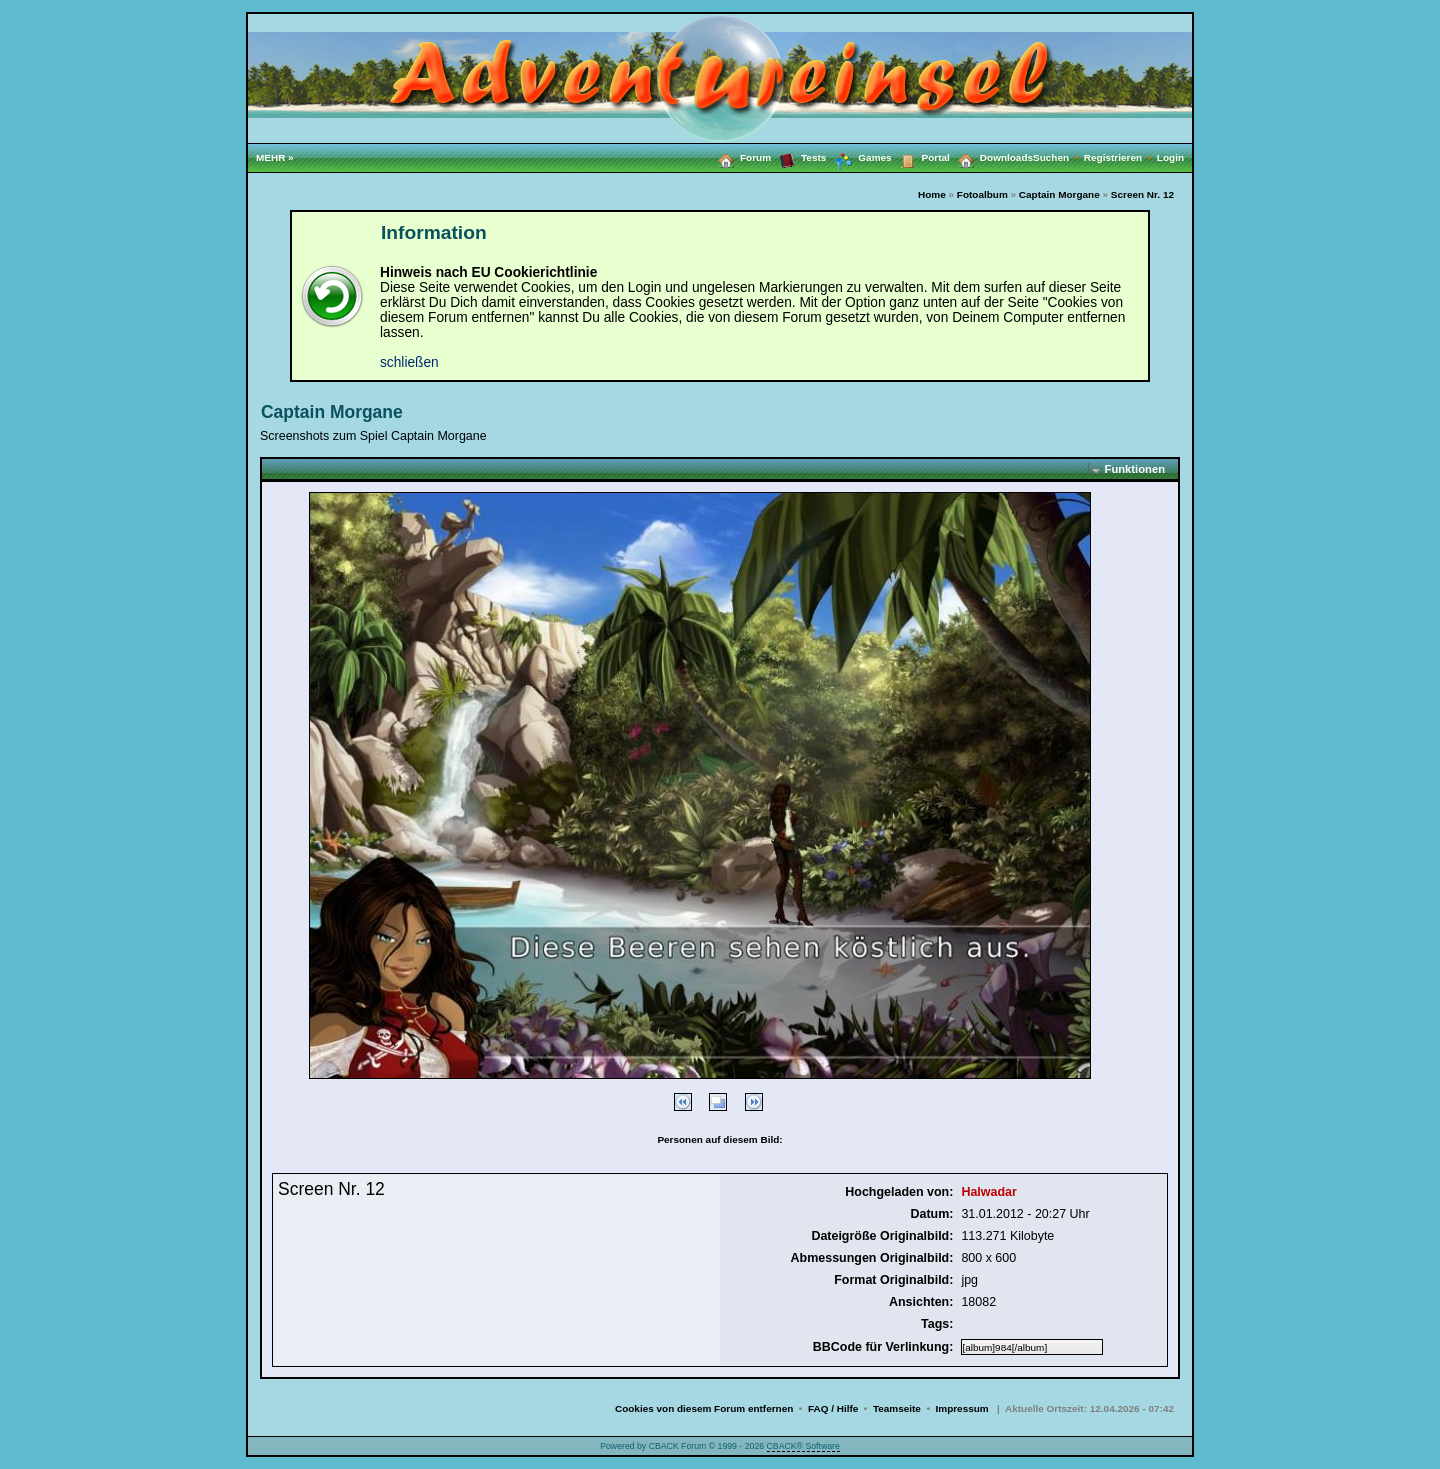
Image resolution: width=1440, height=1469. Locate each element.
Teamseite (897, 1408)
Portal (921, 157)
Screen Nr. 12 (1142, 194)
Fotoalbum (982, 194)
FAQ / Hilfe (833, 1408)
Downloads (991, 157)
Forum (740, 157)
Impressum (962, 1408)
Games (858, 158)
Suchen (1058, 157)
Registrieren (1120, 157)
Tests (798, 157)
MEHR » (275, 157)
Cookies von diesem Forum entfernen (704, 1408)
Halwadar (988, 1192)
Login (1170, 157)
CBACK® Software (803, 1446)
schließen (409, 362)
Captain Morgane (1059, 194)
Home (932, 194)
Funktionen (1135, 469)
